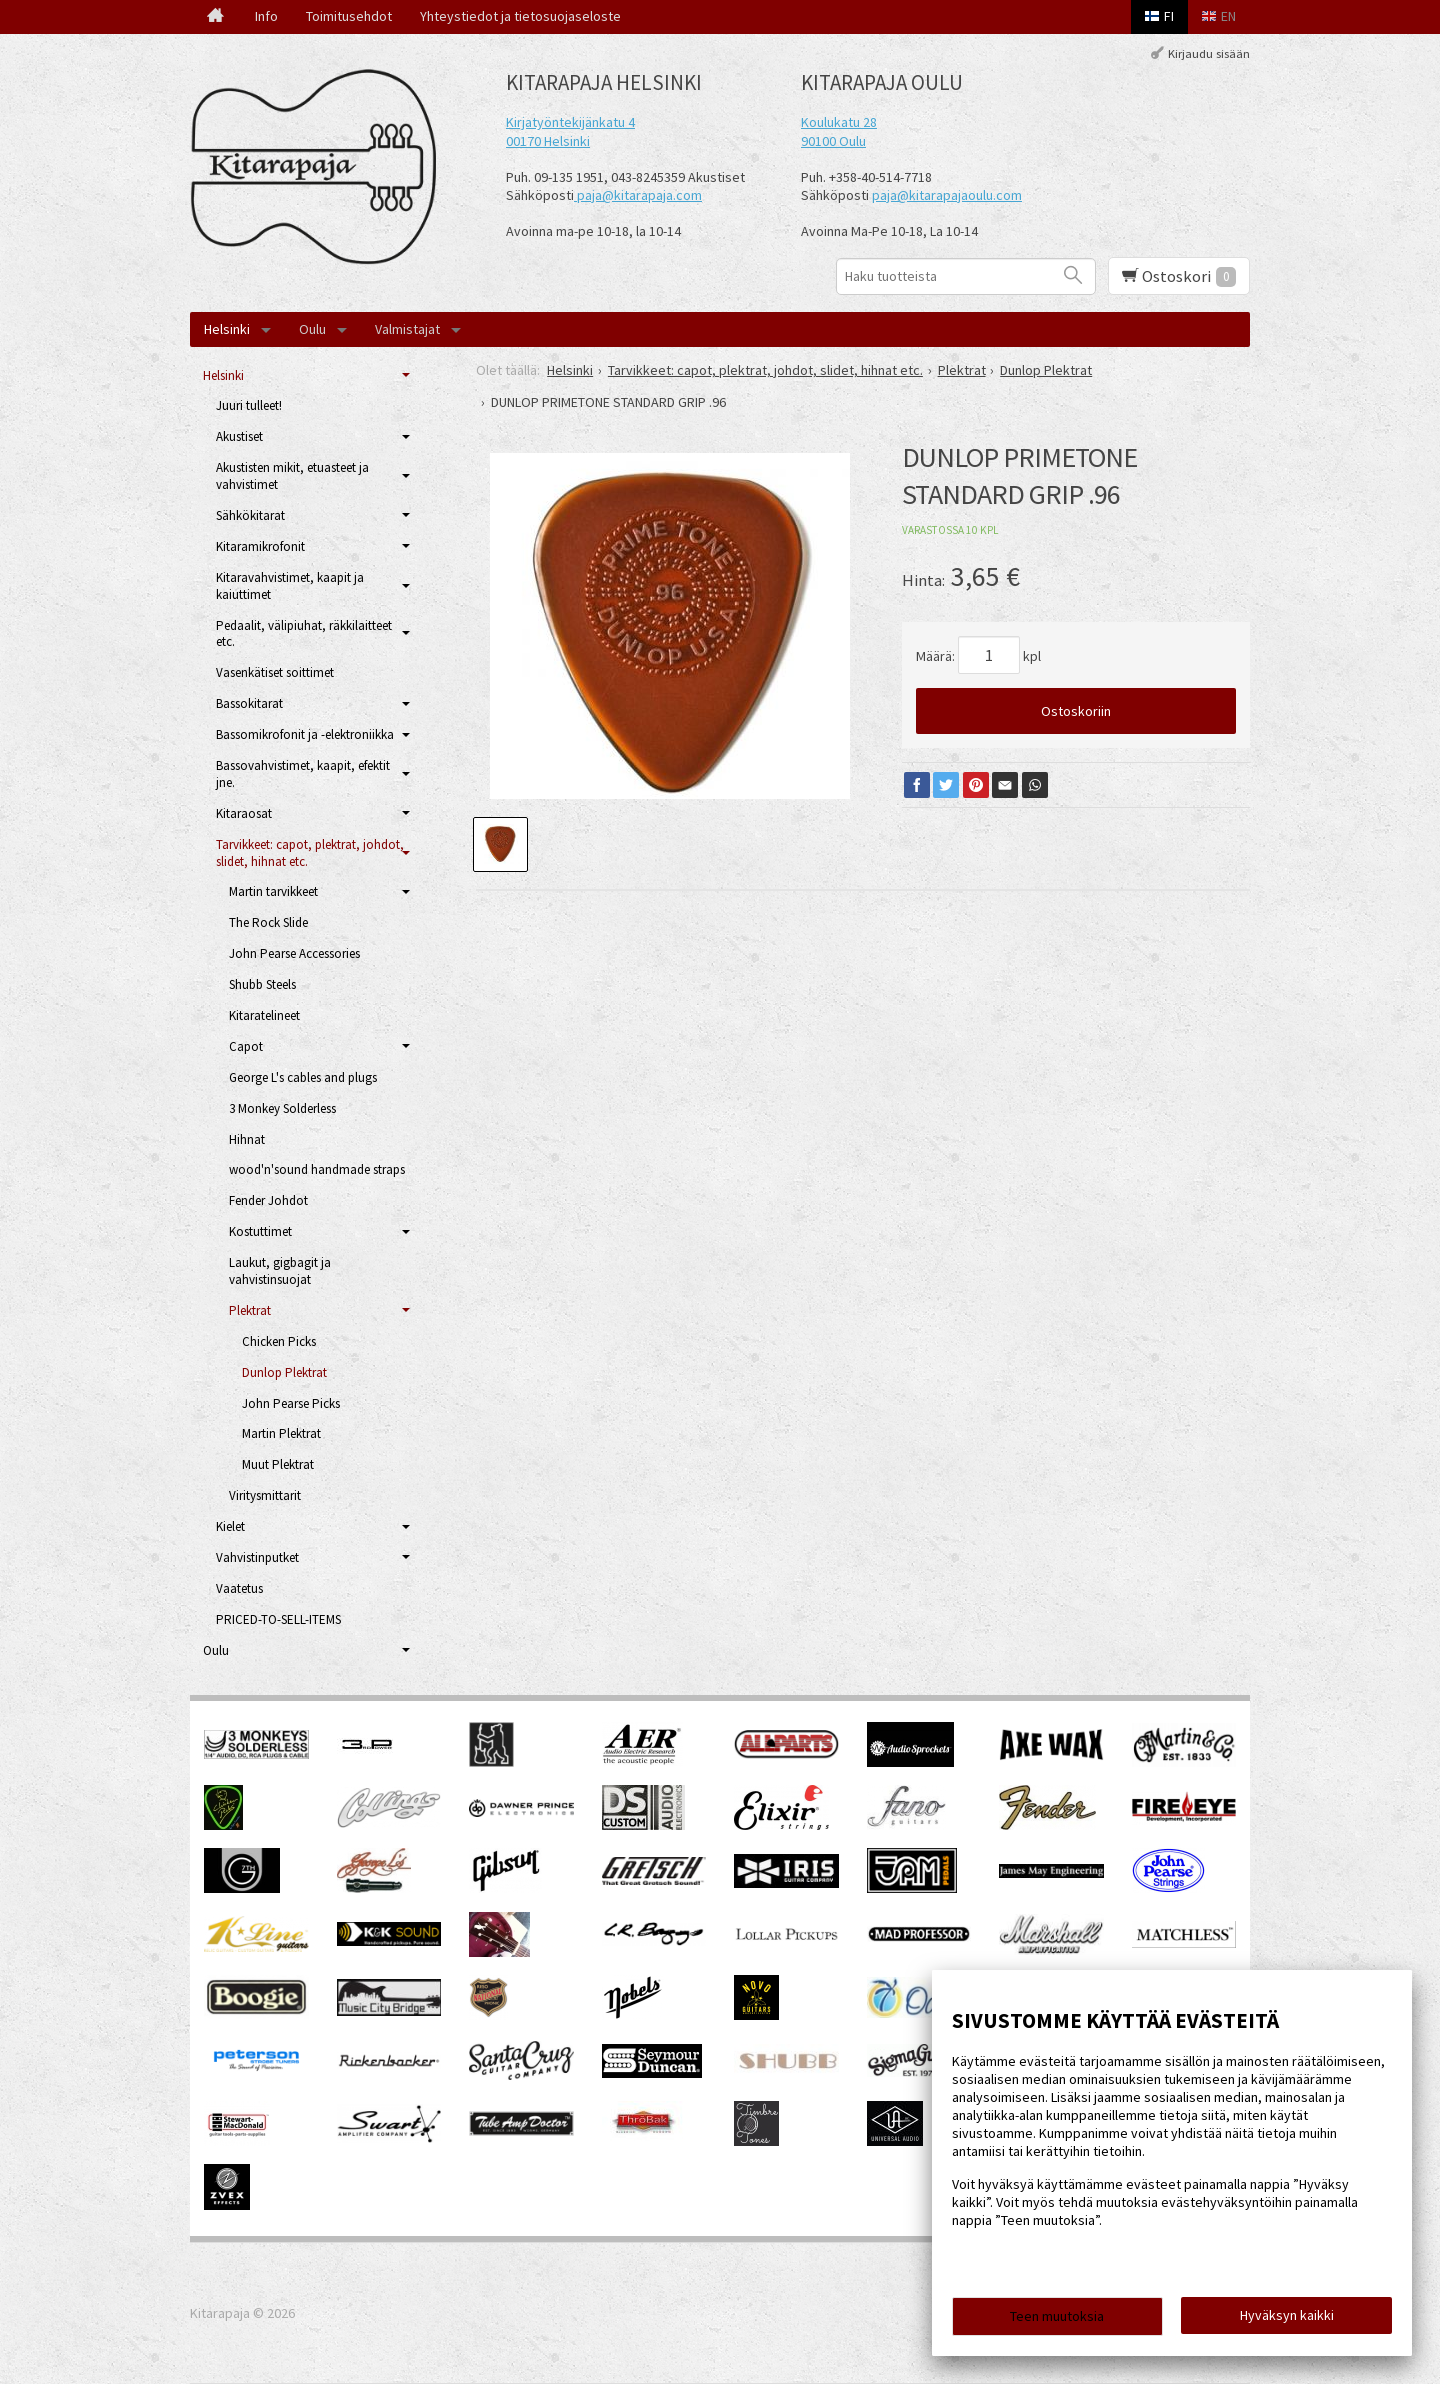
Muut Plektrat (278, 1464)
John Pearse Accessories (294, 953)
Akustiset (239, 436)
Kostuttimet (260, 1231)
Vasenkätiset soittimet (275, 672)
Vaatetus (239, 1588)
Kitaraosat (244, 813)
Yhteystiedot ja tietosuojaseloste (520, 16)
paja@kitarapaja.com (639, 195)
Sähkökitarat (250, 515)
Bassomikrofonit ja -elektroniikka (305, 734)
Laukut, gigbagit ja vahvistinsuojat (280, 1271)
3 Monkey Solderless (282, 1108)
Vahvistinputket (257, 1557)
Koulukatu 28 (839, 122)
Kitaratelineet (264, 1015)
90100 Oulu (833, 141)
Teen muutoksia (1057, 2316)
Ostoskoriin (1076, 711)
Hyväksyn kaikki (1287, 2315)
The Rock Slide (268, 922)
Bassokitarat (249, 703)
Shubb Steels (262, 984)
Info (266, 16)
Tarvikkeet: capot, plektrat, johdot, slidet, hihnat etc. (310, 853)
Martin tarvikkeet (273, 891)
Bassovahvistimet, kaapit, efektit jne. (303, 774)
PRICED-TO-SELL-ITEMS (278, 1619)
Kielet (230, 1526)
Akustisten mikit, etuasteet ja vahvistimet (292, 476)
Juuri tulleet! (249, 405)
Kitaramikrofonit (260, 546)
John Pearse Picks (291, 1403)
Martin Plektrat (281, 1433)
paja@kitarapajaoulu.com (947, 195)
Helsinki (227, 329)
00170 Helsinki (548, 141)
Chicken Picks (279, 1341)
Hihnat (247, 1139)
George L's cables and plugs (303, 1077)
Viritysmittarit (265, 1495)
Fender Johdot (268, 1200)
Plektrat (250, 1310)
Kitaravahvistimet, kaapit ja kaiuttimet (290, 586)
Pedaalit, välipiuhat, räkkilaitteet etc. (304, 634)
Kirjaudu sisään (1209, 53)
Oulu (312, 329)
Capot (246, 1046)
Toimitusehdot (349, 16)
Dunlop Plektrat (284, 1372)
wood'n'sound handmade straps (317, 1169)
